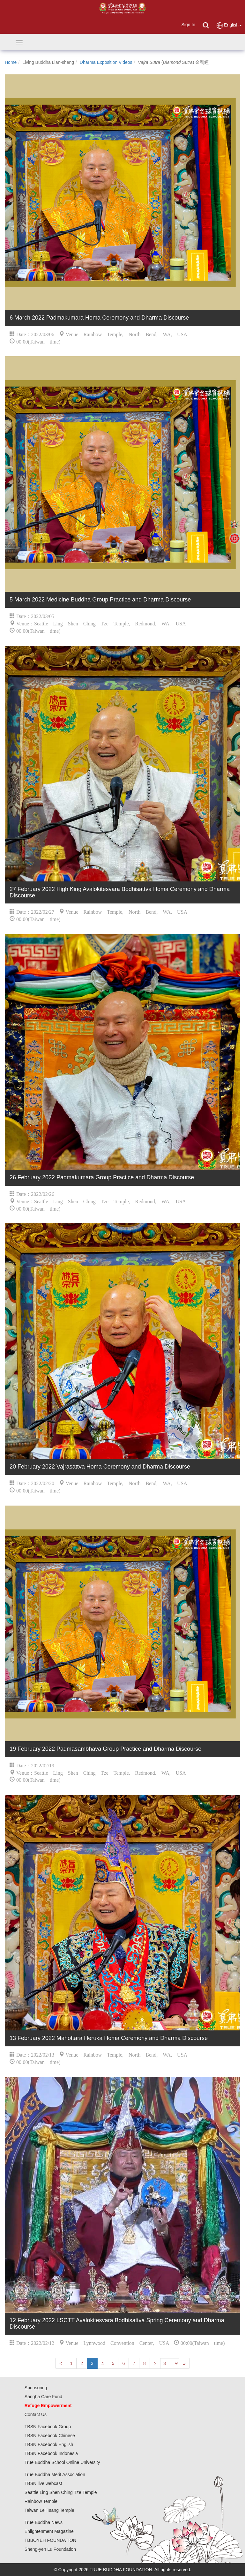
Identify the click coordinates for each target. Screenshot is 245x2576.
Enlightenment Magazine (49, 2531)
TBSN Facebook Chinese (50, 2435)
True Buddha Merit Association (55, 2474)
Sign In (188, 24)
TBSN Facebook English (49, 2444)
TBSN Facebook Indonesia (51, 2453)
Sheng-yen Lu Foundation (50, 2549)
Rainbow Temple (41, 2501)
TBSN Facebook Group (48, 2426)
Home (11, 62)
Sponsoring (36, 2387)
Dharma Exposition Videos (106, 62)
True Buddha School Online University (62, 2462)
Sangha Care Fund (43, 2396)
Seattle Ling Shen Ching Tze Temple (61, 2492)
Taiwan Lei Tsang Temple (49, 2510)
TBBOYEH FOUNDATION (50, 2540)
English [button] (229, 25)
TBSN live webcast (43, 2483)
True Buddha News (44, 2522)
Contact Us (36, 2414)
